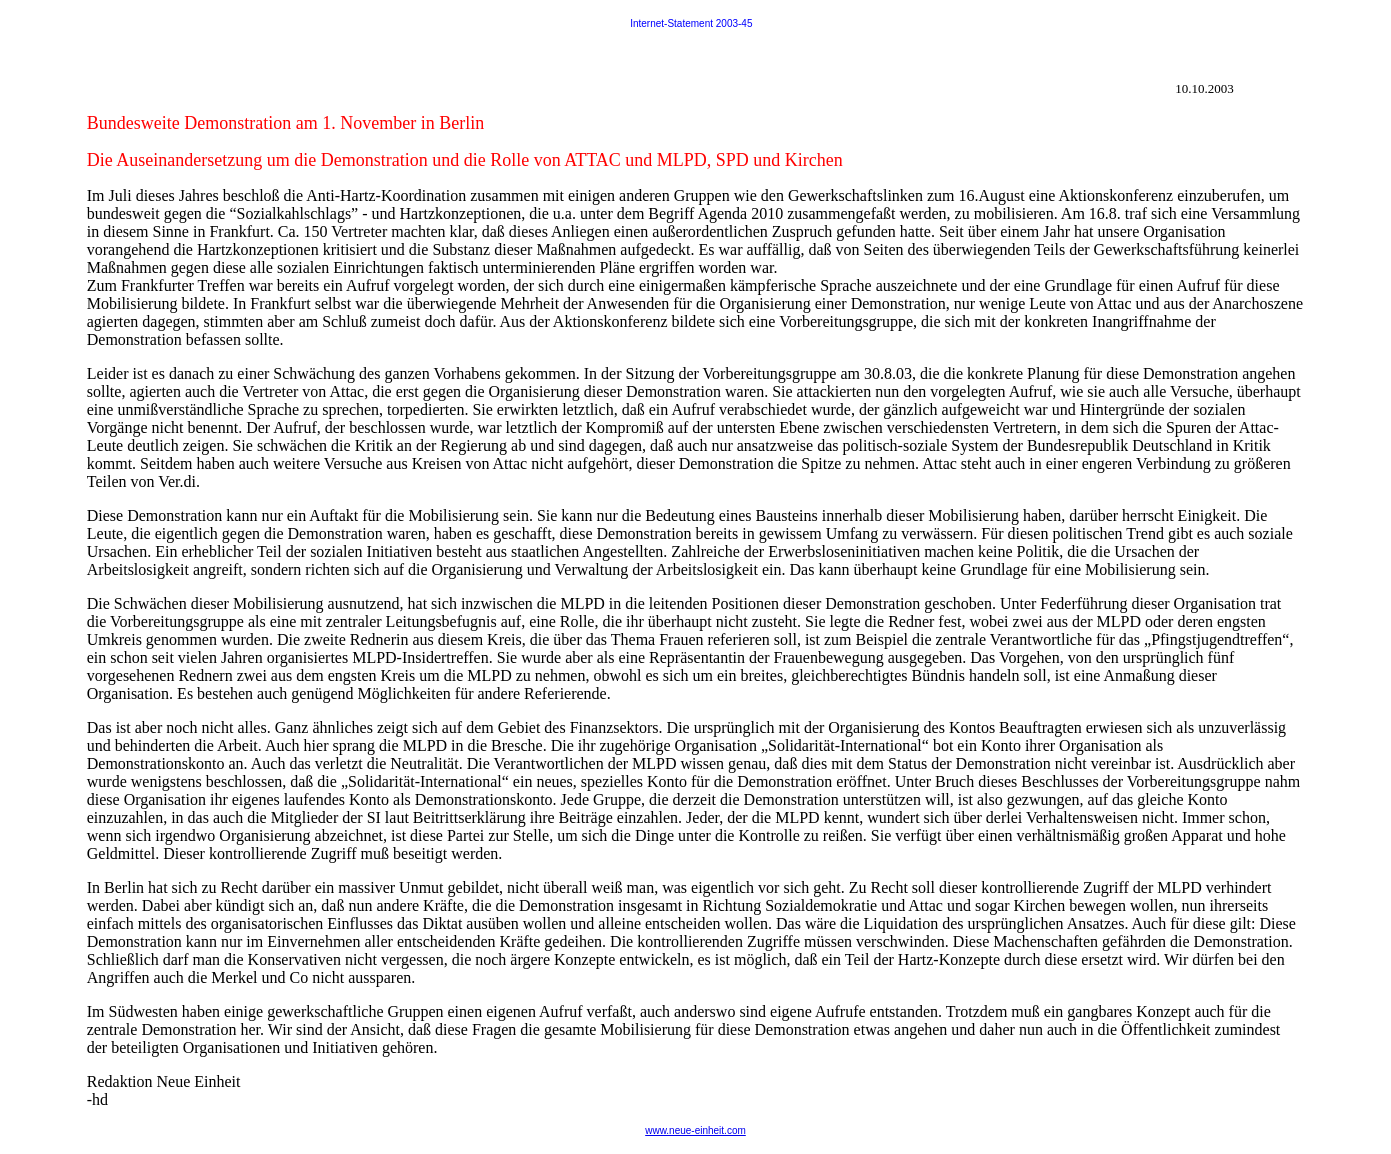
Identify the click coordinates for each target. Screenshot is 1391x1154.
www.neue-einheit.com (695, 1130)
